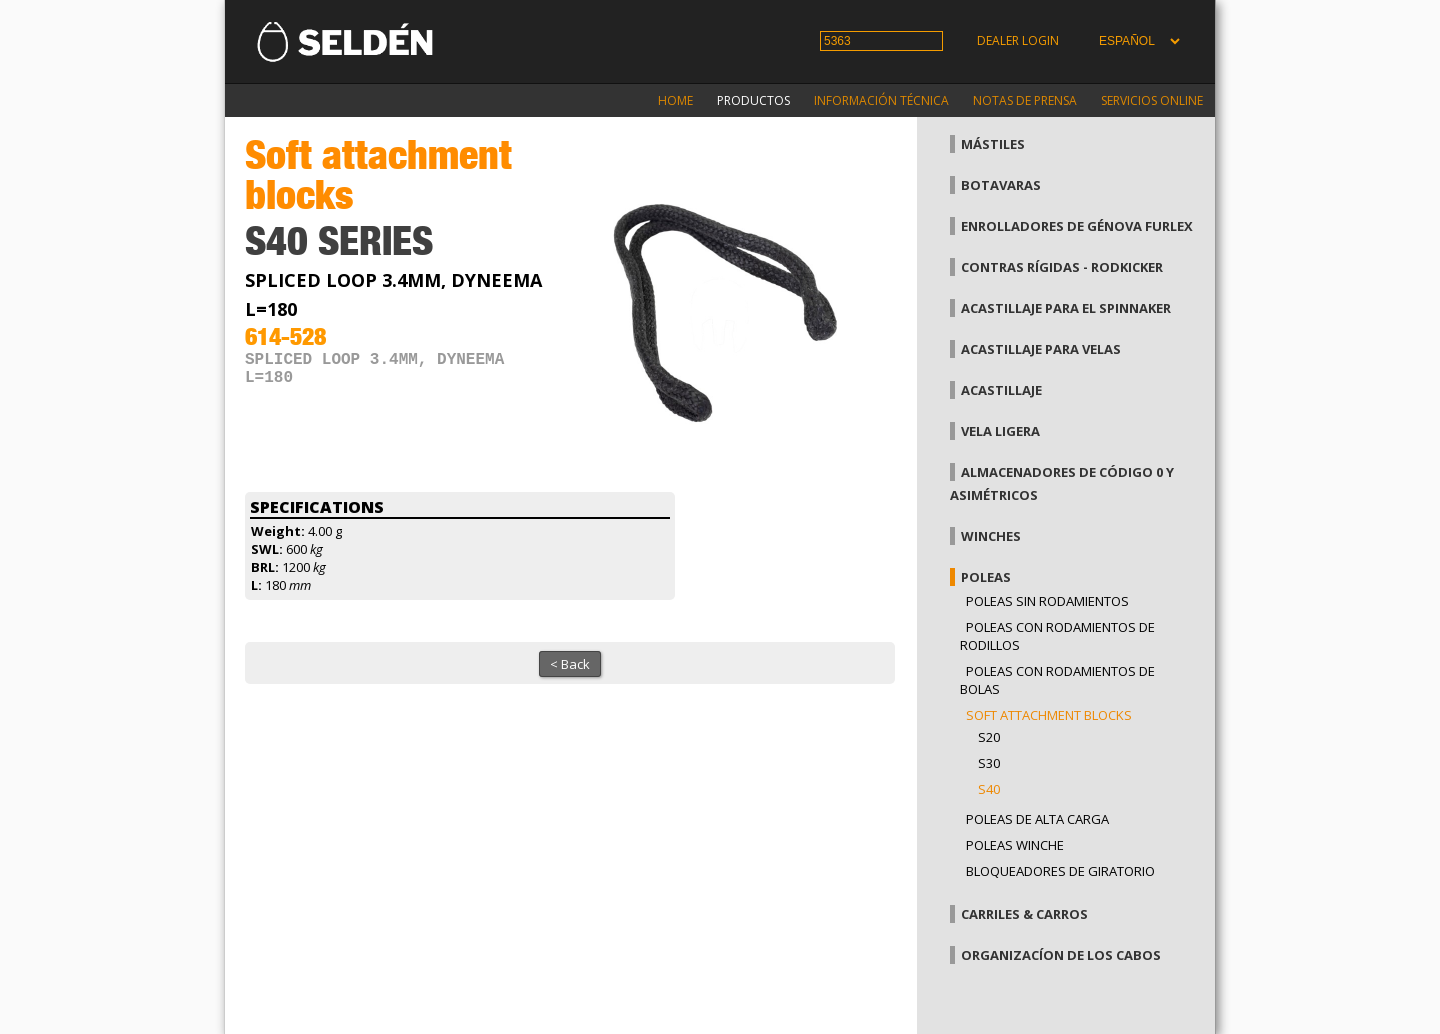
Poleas (986, 577)
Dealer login (1018, 40)
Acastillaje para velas (1041, 349)
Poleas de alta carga (1037, 819)
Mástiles (993, 144)
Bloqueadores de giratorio (1060, 871)
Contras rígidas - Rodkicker (1062, 267)
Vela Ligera (1000, 431)
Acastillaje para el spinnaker (1066, 308)
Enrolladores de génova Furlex (1077, 226)
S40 (989, 789)
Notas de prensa (1025, 100)
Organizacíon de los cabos (1061, 955)
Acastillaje (1001, 390)
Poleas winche (1015, 845)
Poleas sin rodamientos (1047, 601)
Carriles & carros (1024, 914)
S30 (989, 763)
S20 (989, 737)
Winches (991, 536)
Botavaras (1001, 185)
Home (675, 100)
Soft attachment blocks (1049, 715)
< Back (570, 664)
